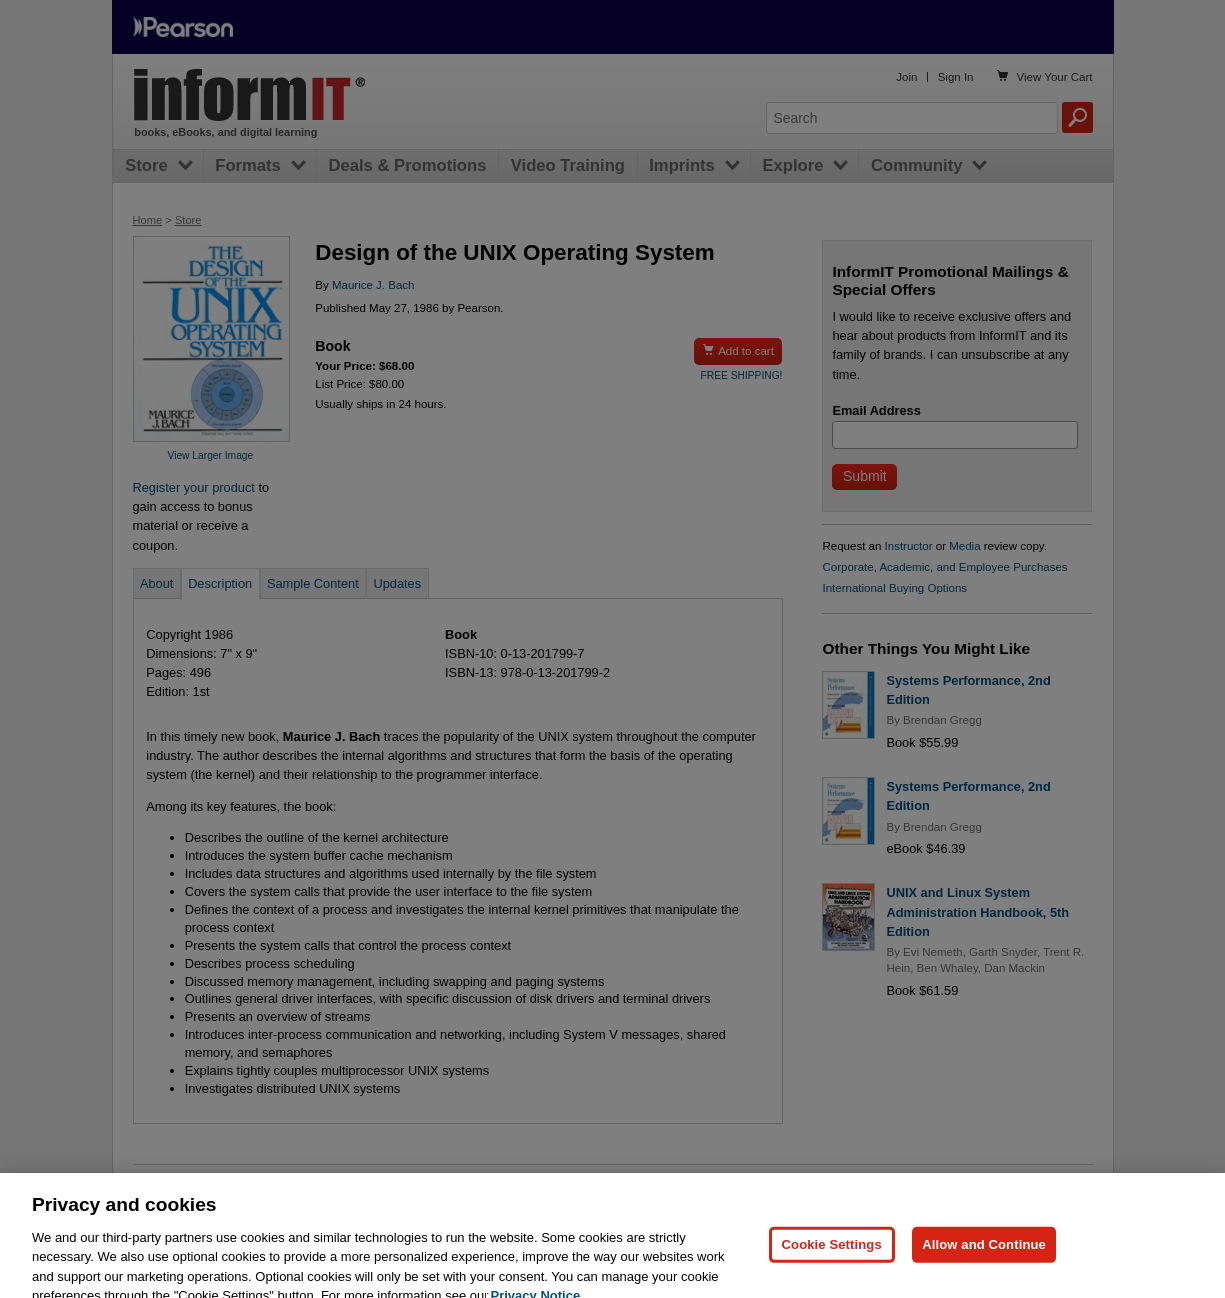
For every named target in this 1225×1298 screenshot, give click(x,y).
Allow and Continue (984, 1264)
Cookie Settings (832, 1264)
